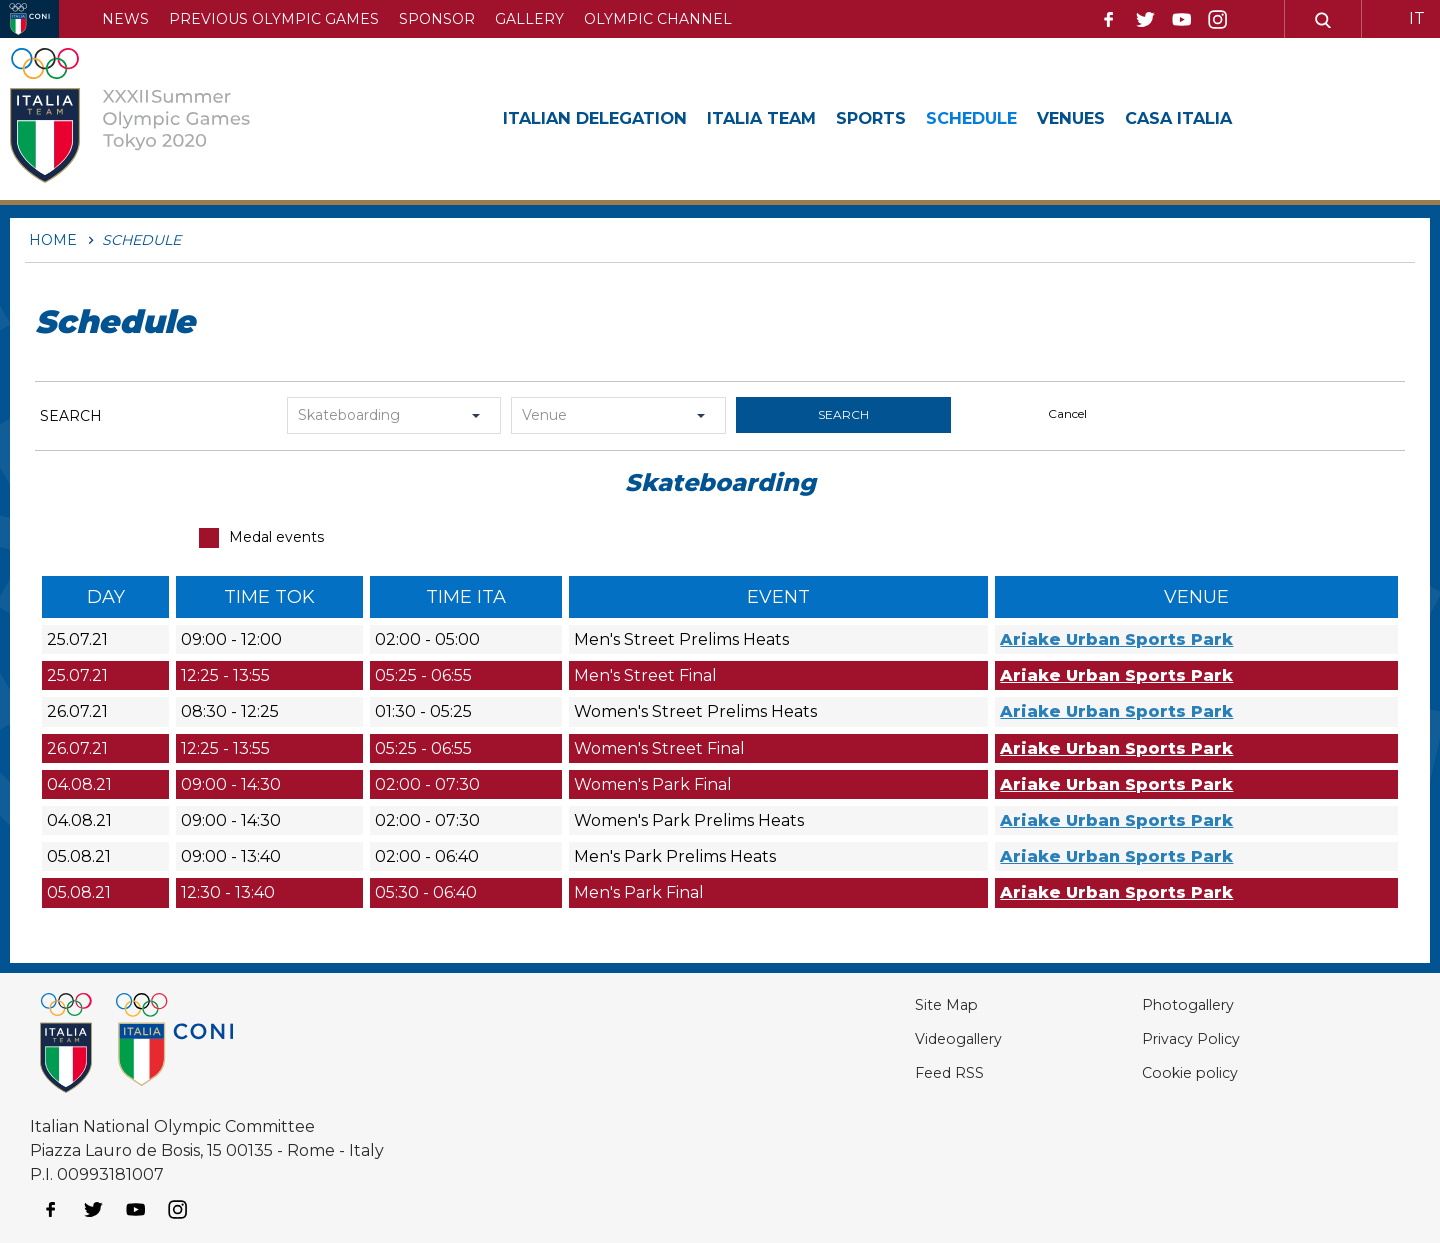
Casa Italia (1246, 118)
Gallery (529, 19)
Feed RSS (890, 1072)
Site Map (886, 1004)
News (125, 19)
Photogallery (1161, 1004)
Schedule (1020, 118)
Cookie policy (1160, 1072)
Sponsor (437, 19)
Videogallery (902, 1038)
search (843, 414)
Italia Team (789, 118)
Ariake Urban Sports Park (1116, 639)
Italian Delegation (605, 118)
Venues (1129, 118)
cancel (1067, 413)
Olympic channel (658, 19)
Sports (909, 118)
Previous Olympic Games (274, 19)
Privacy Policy (1163, 1038)
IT (1417, 18)
